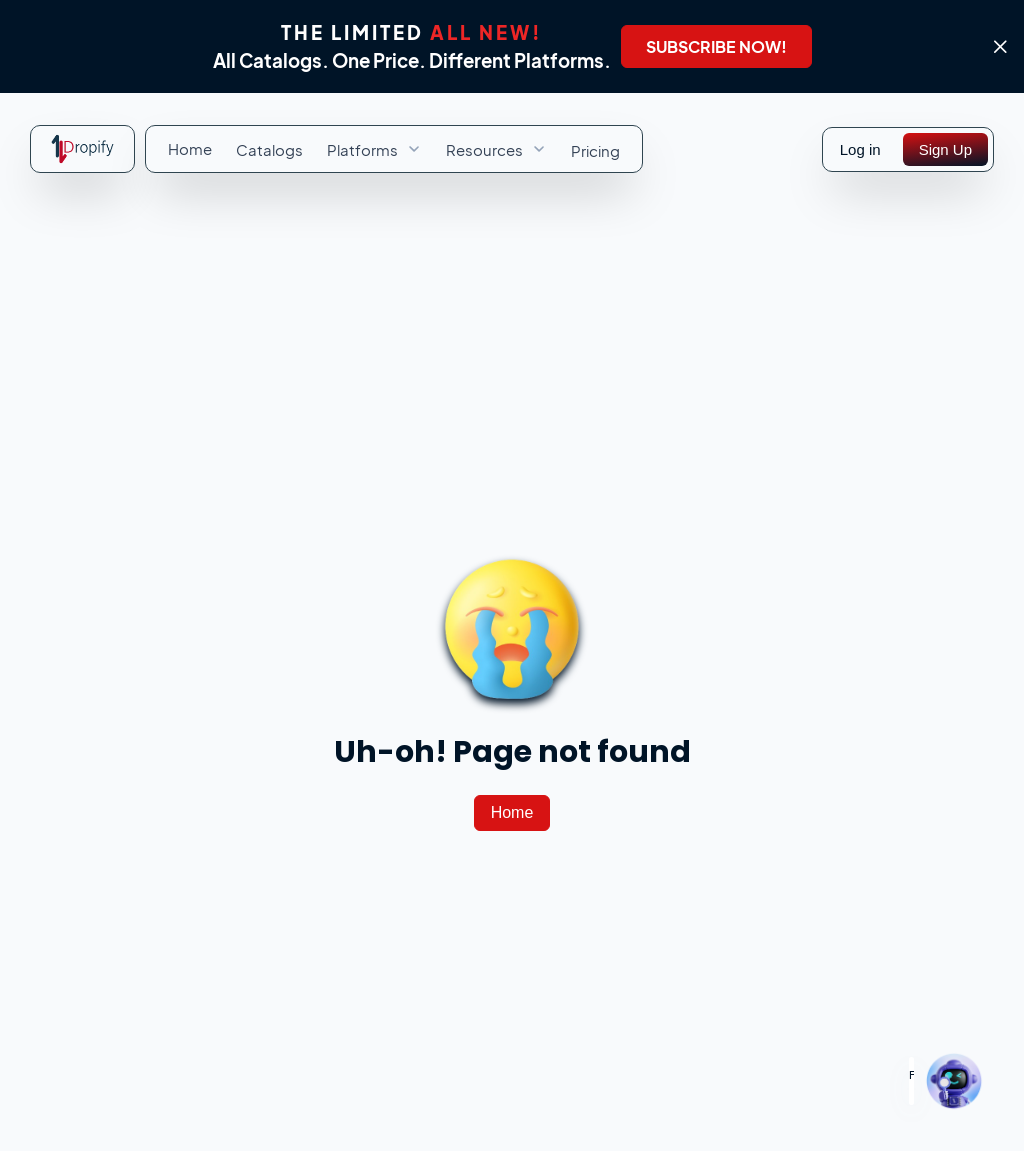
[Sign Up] (945, 149)
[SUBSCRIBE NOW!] (716, 46)
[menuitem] (190, 148)
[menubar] (394, 149)
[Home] (512, 813)
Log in (860, 149)
